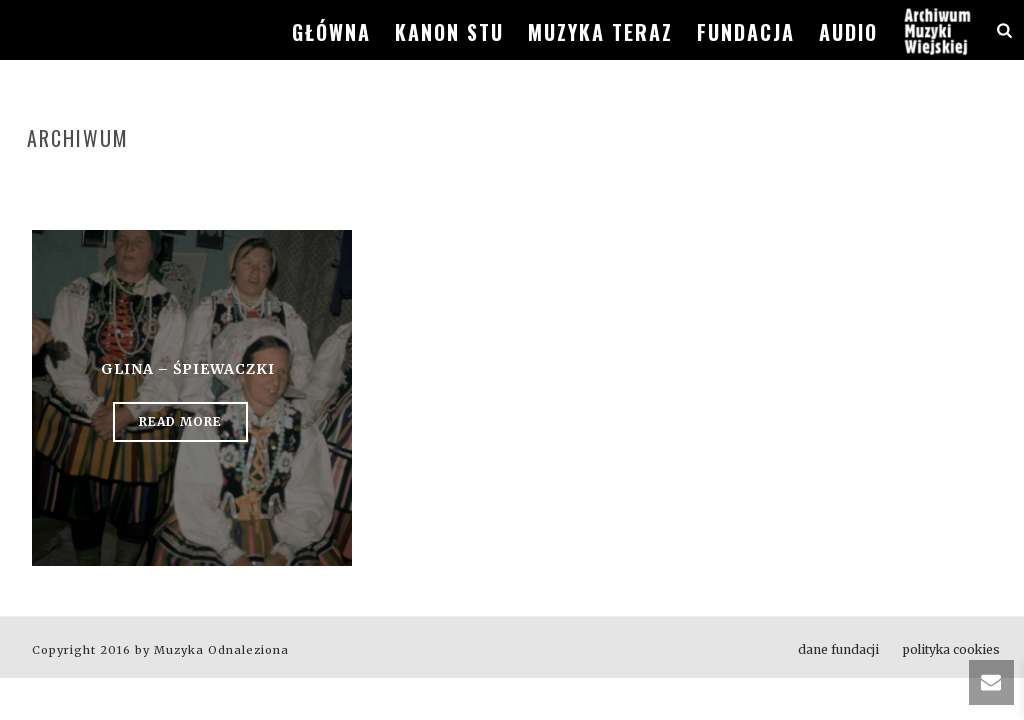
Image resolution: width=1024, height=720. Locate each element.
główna (331, 32)
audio (848, 32)
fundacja (746, 32)
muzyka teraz (600, 32)
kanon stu (449, 32)
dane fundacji (838, 649)
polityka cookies (951, 649)
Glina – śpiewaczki (188, 369)
